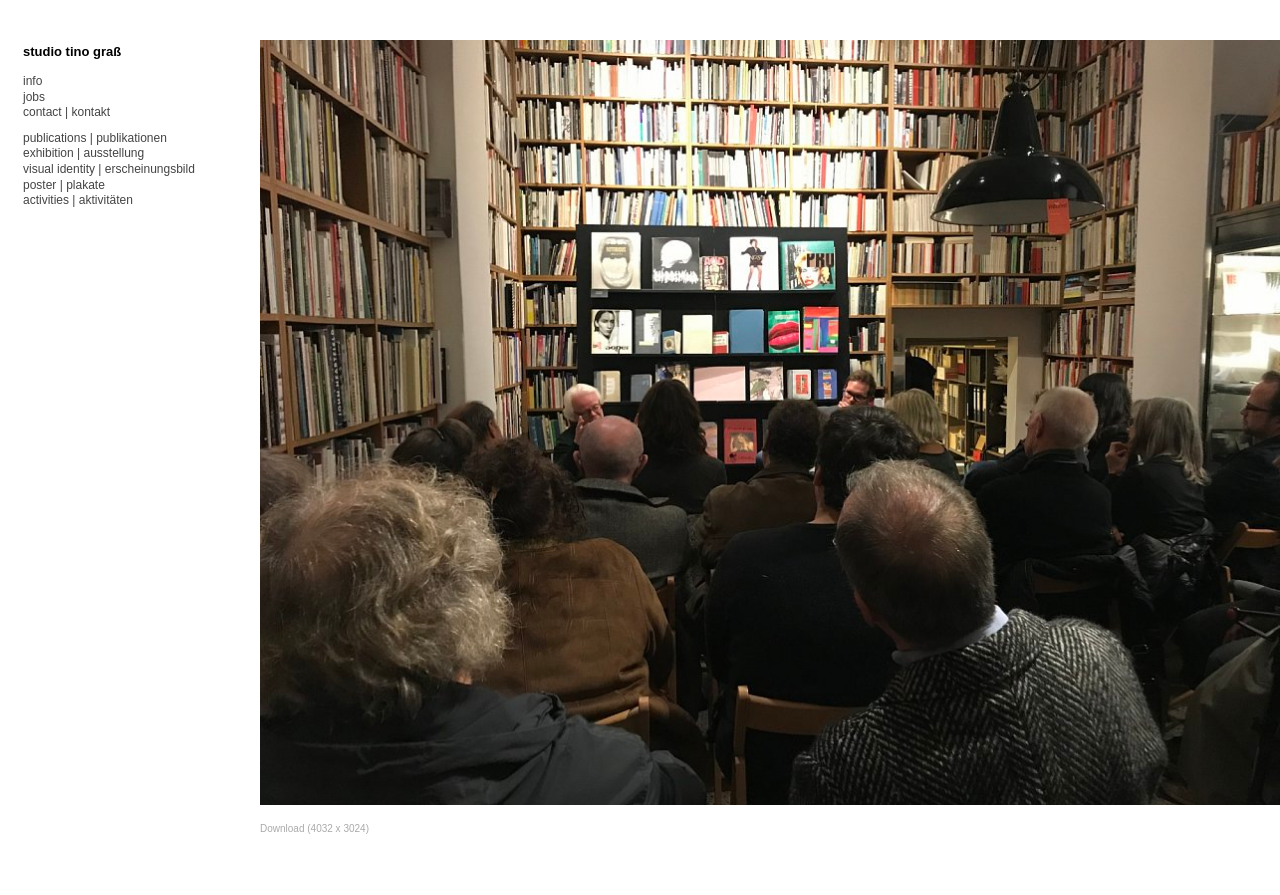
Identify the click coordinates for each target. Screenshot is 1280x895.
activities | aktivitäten (78, 200)
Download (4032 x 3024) (314, 828)
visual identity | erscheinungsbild (109, 169)
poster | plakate (64, 185)
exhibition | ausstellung (83, 153)
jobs (34, 97)
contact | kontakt (66, 112)
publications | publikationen (95, 138)
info (32, 81)
